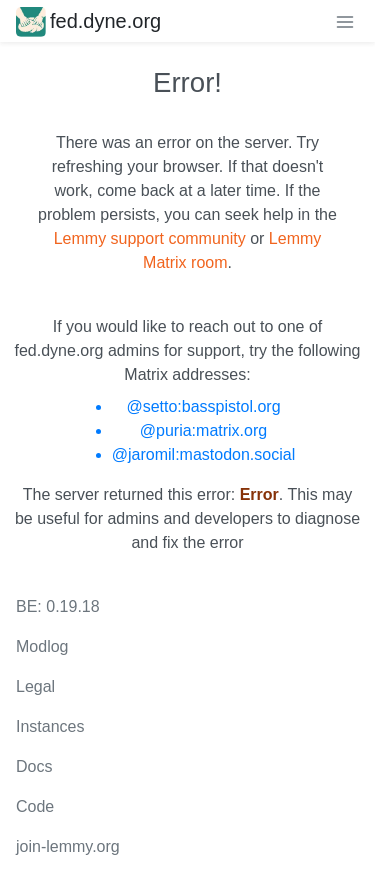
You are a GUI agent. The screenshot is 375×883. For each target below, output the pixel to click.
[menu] (345, 21)
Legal (35, 686)
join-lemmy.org (68, 846)
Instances (50, 726)
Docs (34, 766)
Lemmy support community (150, 238)
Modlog (42, 646)
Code (35, 806)
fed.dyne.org (88, 21)
